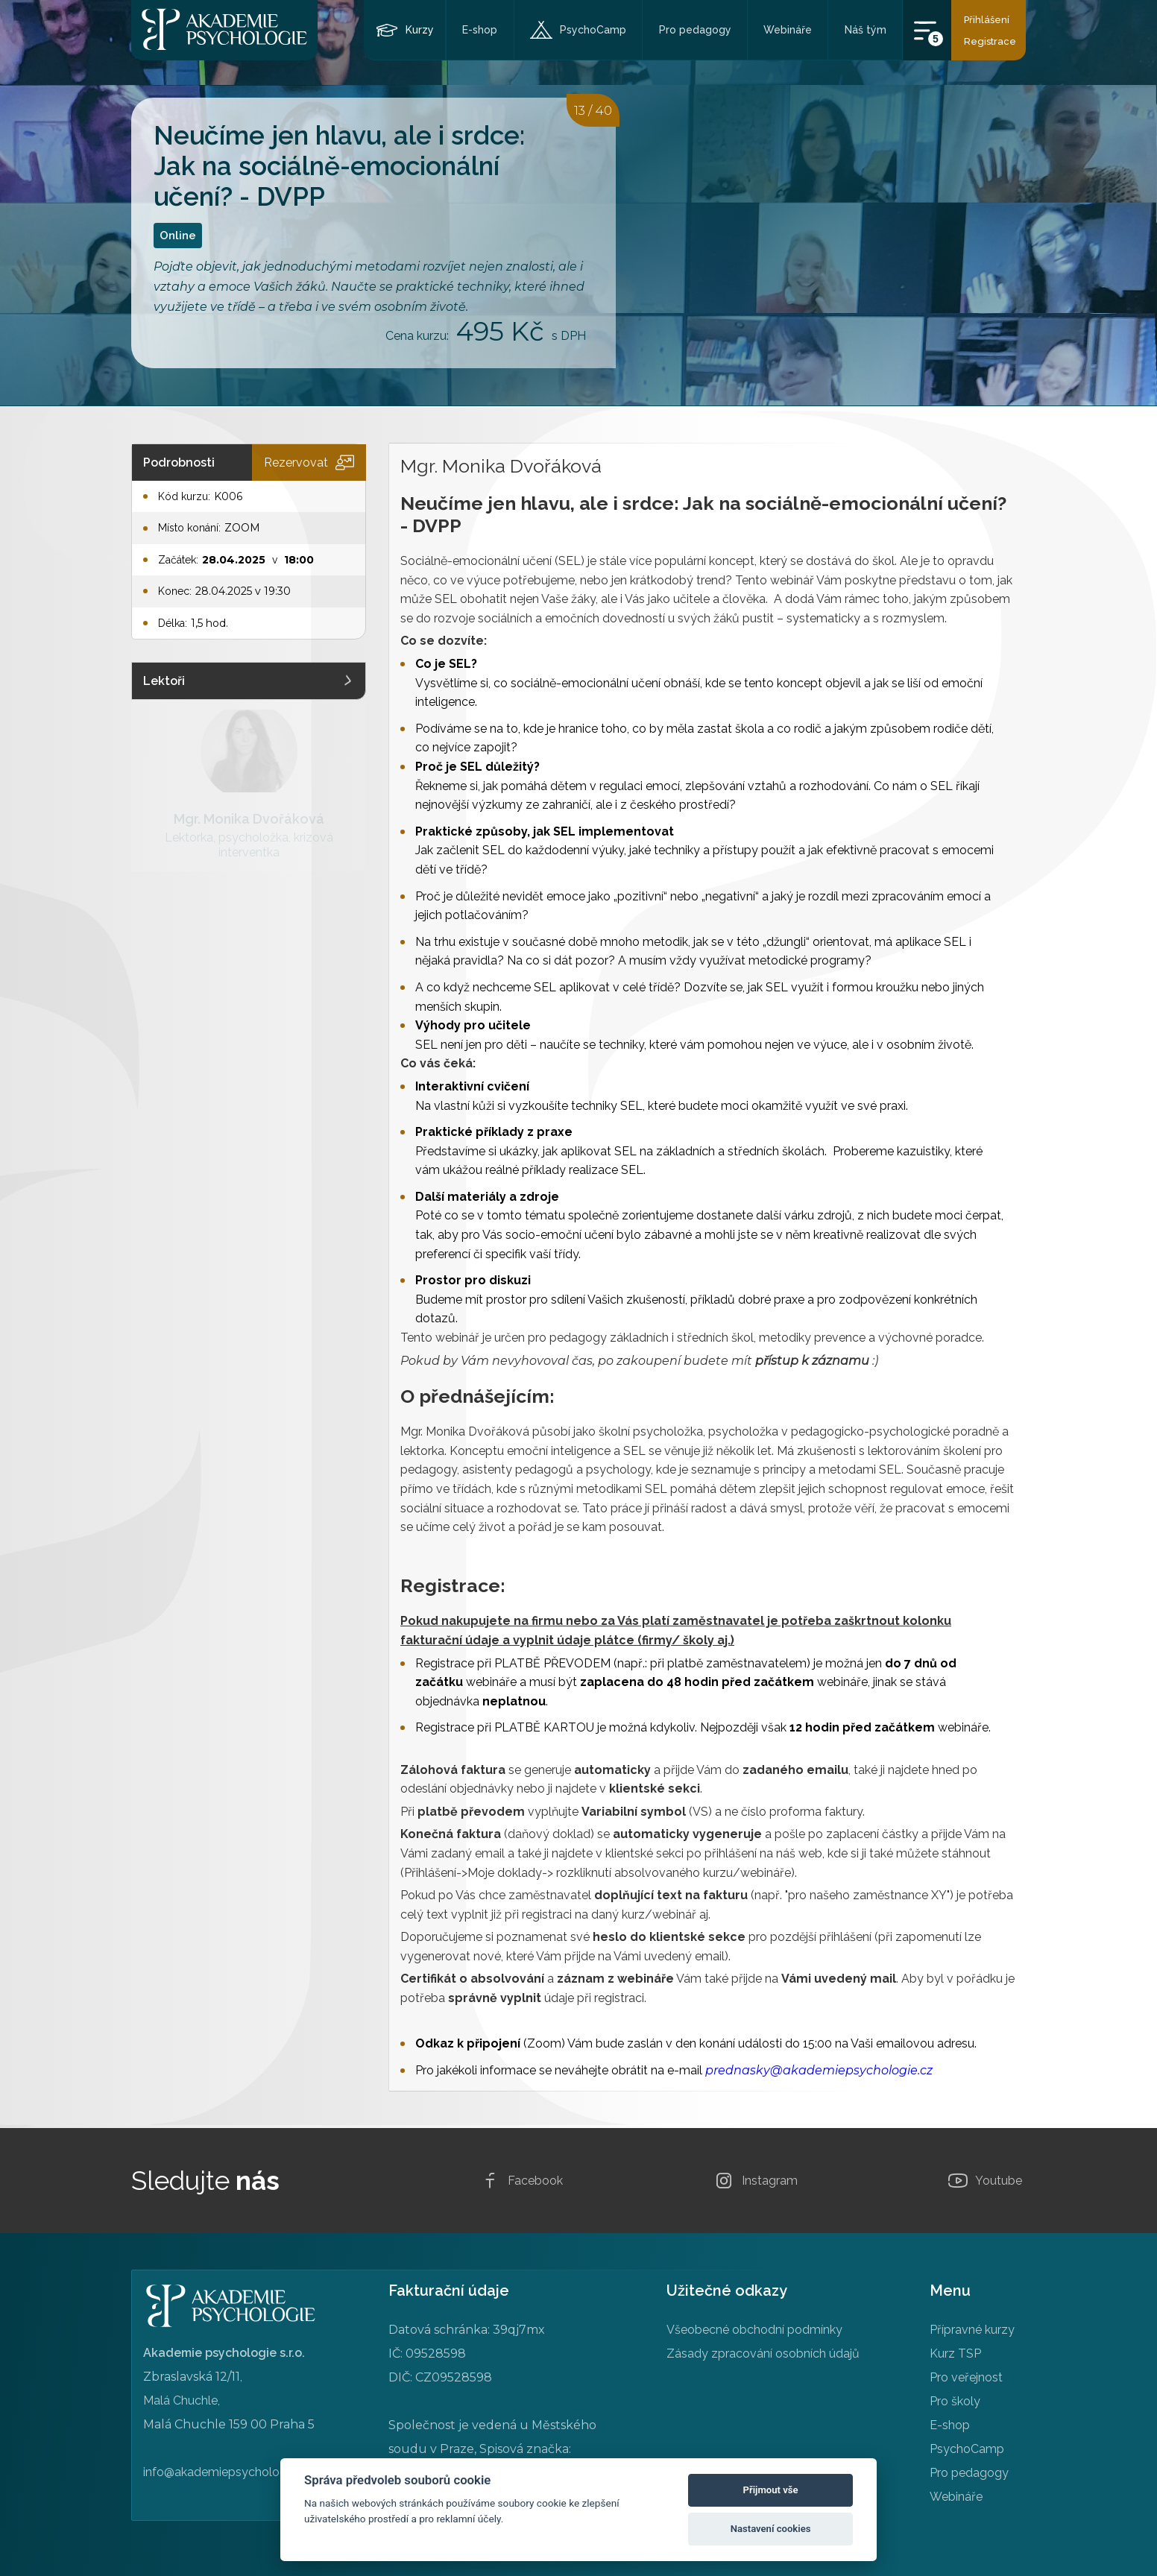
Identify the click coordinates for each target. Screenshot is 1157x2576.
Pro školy (955, 2401)
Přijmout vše (770, 2490)
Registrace (990, 41)
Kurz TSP (955, 2353)
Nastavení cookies (771, 2528)
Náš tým (865, 30)
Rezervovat (309, 462)
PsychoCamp (593, 30)
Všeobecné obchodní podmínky (754, 2330)
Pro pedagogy (695, 30)
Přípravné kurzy (972, 2330)
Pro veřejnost (966, 2377)
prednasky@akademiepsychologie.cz (819, 2070)
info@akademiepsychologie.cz (227, 2472)
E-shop (479, 30)
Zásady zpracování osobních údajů (763, 2353)
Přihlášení (986, 19)
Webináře (787, 30)
